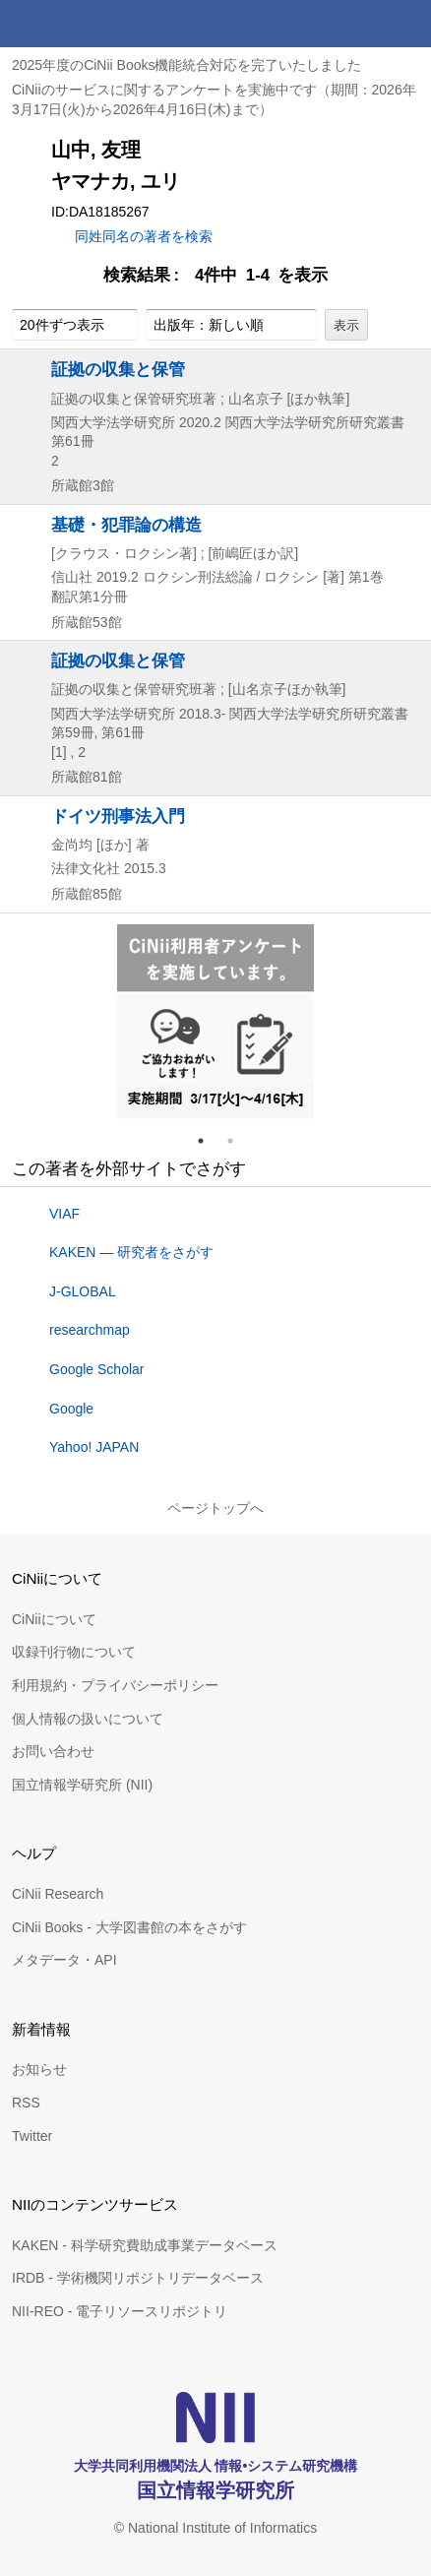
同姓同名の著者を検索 (144, 236)
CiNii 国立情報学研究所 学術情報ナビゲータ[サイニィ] (86, 23)
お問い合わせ (53, 1751)
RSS (26, 2102)
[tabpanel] (215, 1021)
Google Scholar (97, 1369)
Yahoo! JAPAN (94, 1447)
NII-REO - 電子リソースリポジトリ (119, 2311)
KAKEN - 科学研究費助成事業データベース (144, 2245)
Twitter (32, 2136)
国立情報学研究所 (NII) (82, 1784)
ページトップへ (215, 1508)
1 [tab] (208, 1141)
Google (71, 1408)
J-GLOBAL (82, 1291)
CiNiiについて (54, 1619)
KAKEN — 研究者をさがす (131, 1252)
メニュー (407, 23)
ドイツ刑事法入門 (118, 816)
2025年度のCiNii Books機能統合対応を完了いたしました (187, 65)
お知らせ (39, 2069)
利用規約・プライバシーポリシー (115, 1685)
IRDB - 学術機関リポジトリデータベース (138, 2278)
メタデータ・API (64, 1960)
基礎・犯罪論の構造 (126, 524)
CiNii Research (57, 1894)
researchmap (89, 1330)
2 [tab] (238, 1141)
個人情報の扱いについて (87, 1719)
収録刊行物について (74, 1652)
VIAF (64, 1214)
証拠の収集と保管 (118, 369)
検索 (360, 23)
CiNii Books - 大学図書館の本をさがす (129, 1927)
